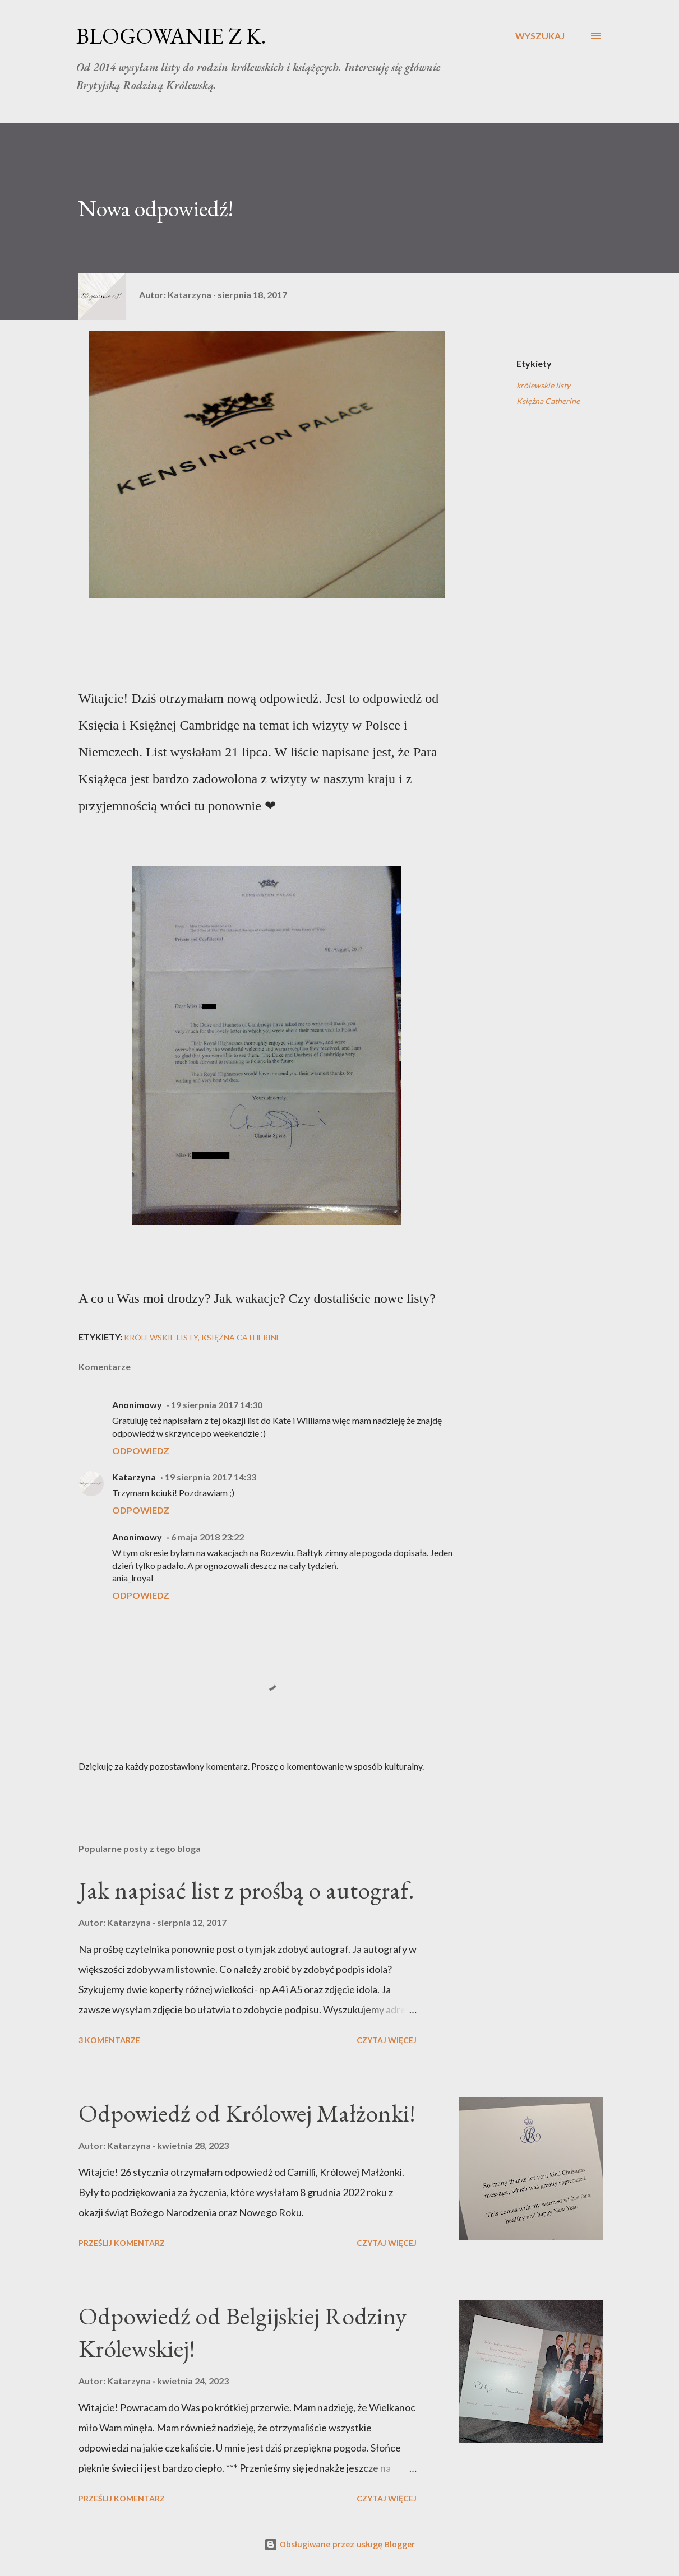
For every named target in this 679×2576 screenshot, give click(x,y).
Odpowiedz (140, 1450)
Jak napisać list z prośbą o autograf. (246, 1890)
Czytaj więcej (387, 2040)
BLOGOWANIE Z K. (171, 35)
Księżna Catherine (548, 401)
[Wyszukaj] (540, 36)
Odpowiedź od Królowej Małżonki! (246, 2113)
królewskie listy (543, 385)
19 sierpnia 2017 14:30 (216, 1404)
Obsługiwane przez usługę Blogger (339, 2544)
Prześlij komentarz (121, 2243)
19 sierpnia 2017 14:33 (210, 1477)
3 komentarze (109, 2040)
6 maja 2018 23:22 (207, 1536)
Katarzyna (134, 1477)
